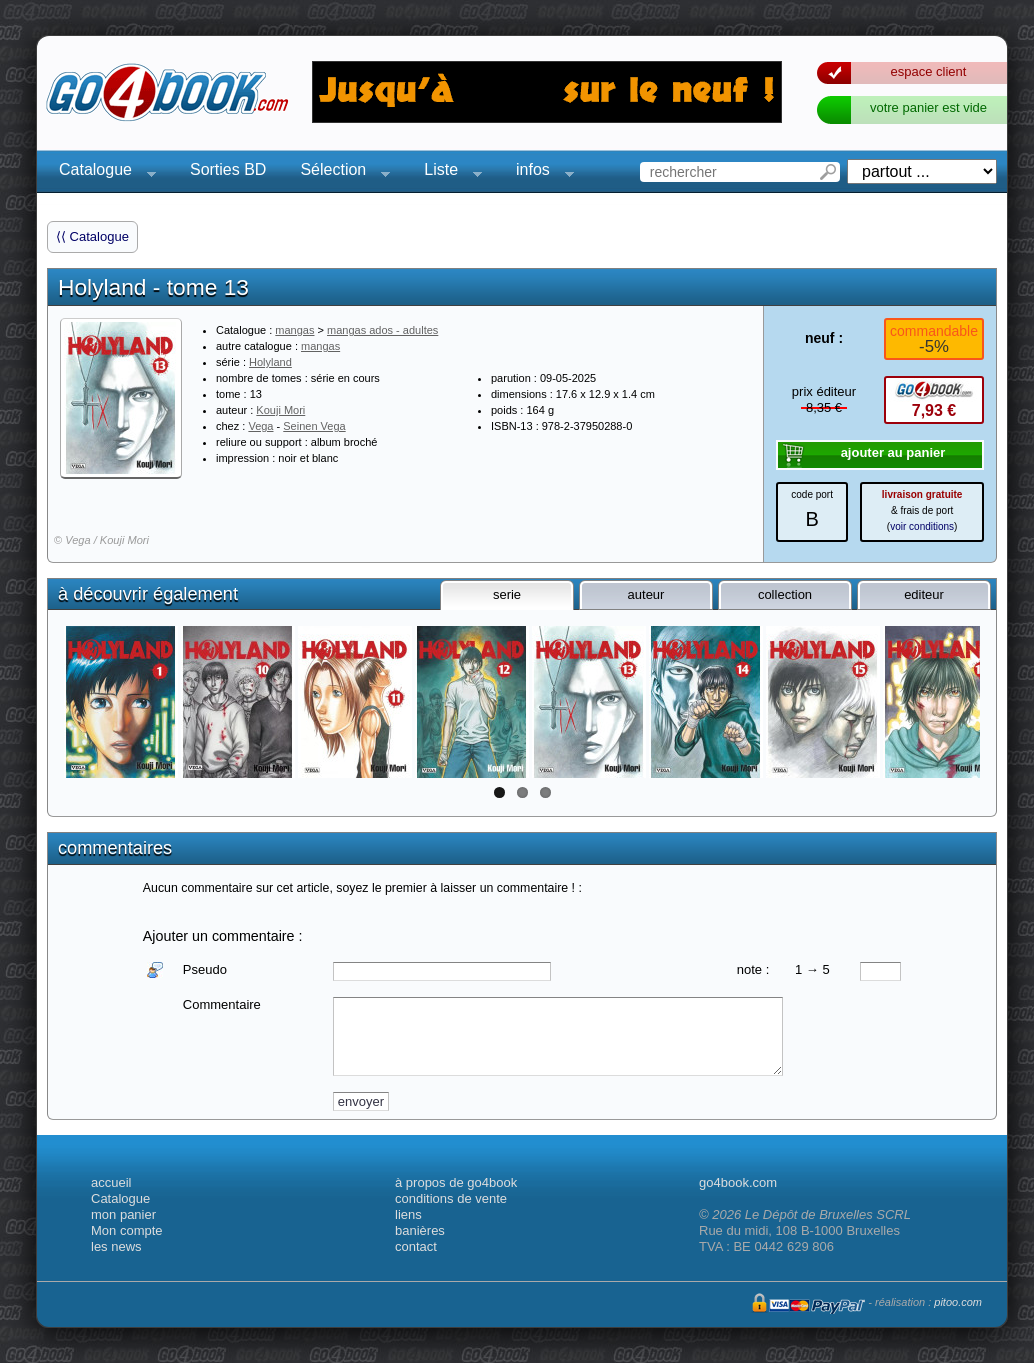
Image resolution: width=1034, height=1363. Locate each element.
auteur (646, 594)
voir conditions (922, 526)
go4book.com (738, 1182)
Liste (447, 172)
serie (507, 594)
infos (539, 172)
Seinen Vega (314, 426)
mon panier (123, 1214)
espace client (929, 71)
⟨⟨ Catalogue (92, 236)
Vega (260, 426)
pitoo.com (958, 1302)
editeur (924, 594)
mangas (294, 330)
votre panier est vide (928, 107)
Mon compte (127, 1230)
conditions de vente (451, 1198)
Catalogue (101, 172)
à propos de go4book (456, 1182)
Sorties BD (228, 169)
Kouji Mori (280, 410)
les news (116, 1246)
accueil (111, 1182)
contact (416, 1246)
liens (408, 1214)
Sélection (339, 172)
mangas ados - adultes (382, 330)
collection (785, 594)
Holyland (270, 362)
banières (420, 1230)
